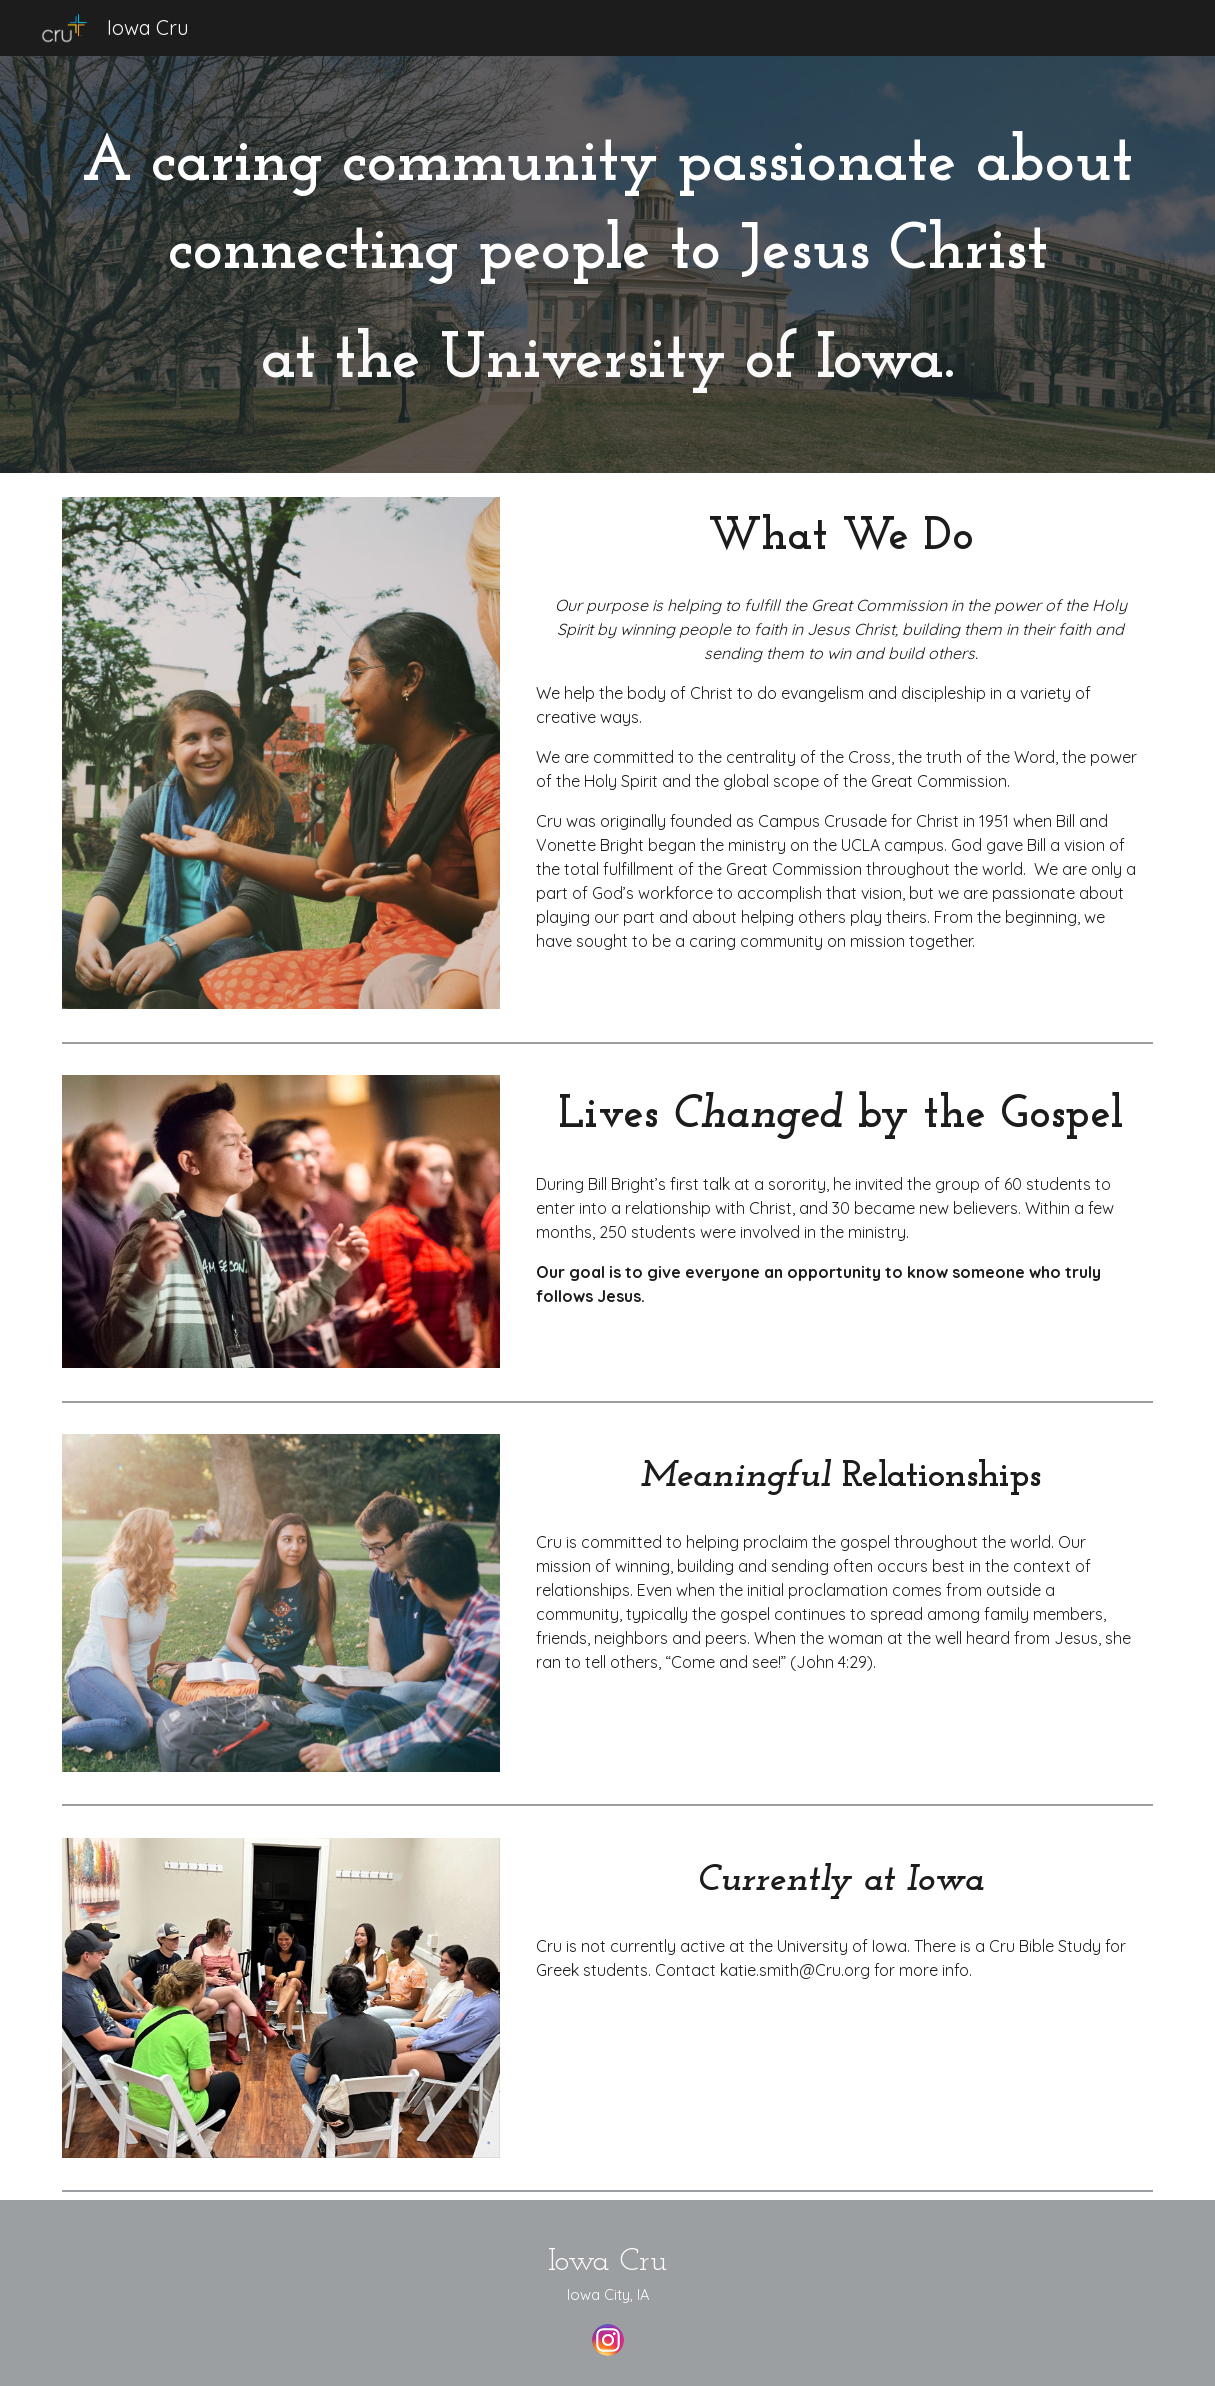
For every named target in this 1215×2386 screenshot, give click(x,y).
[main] (607, 264)
